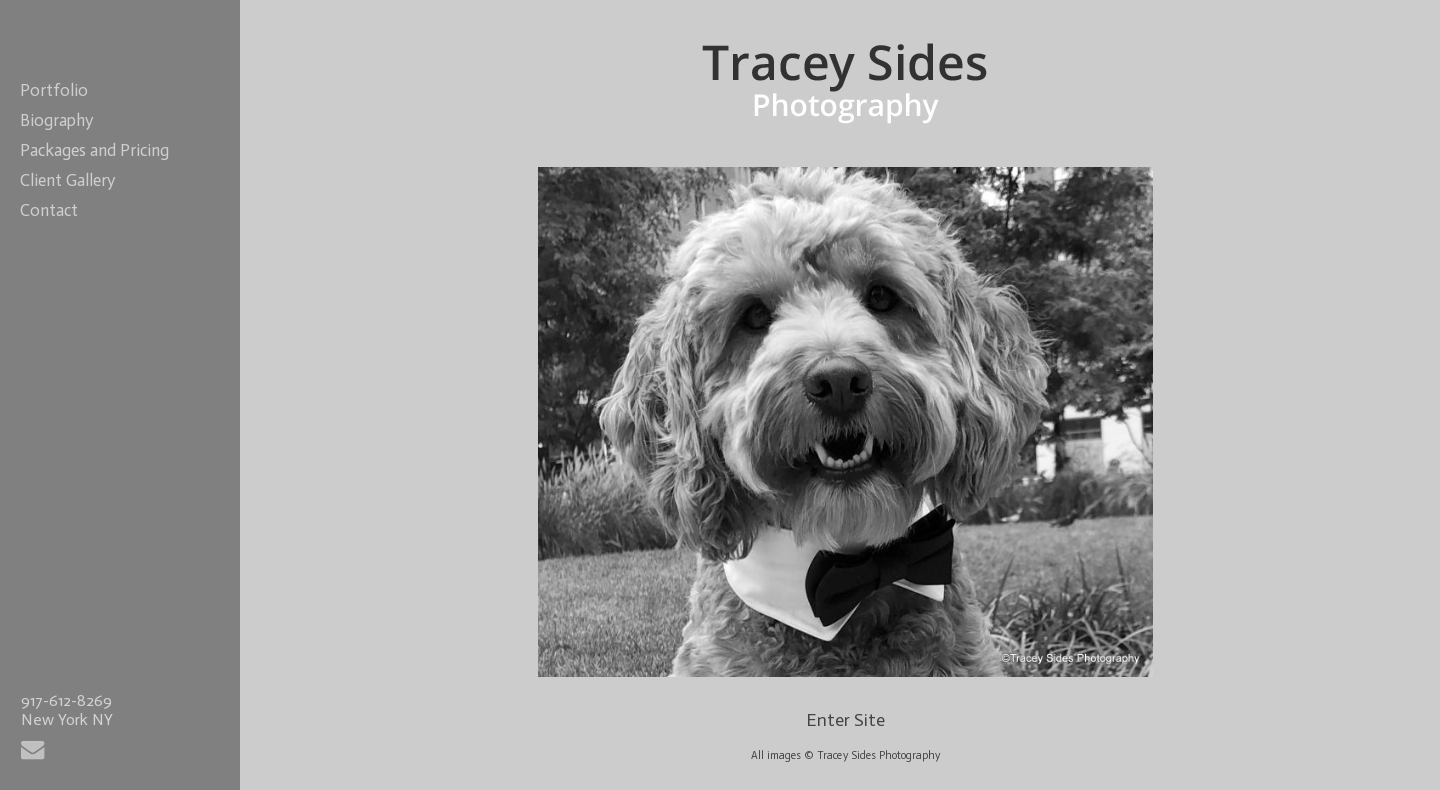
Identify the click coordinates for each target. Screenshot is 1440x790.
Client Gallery (67, 180)
